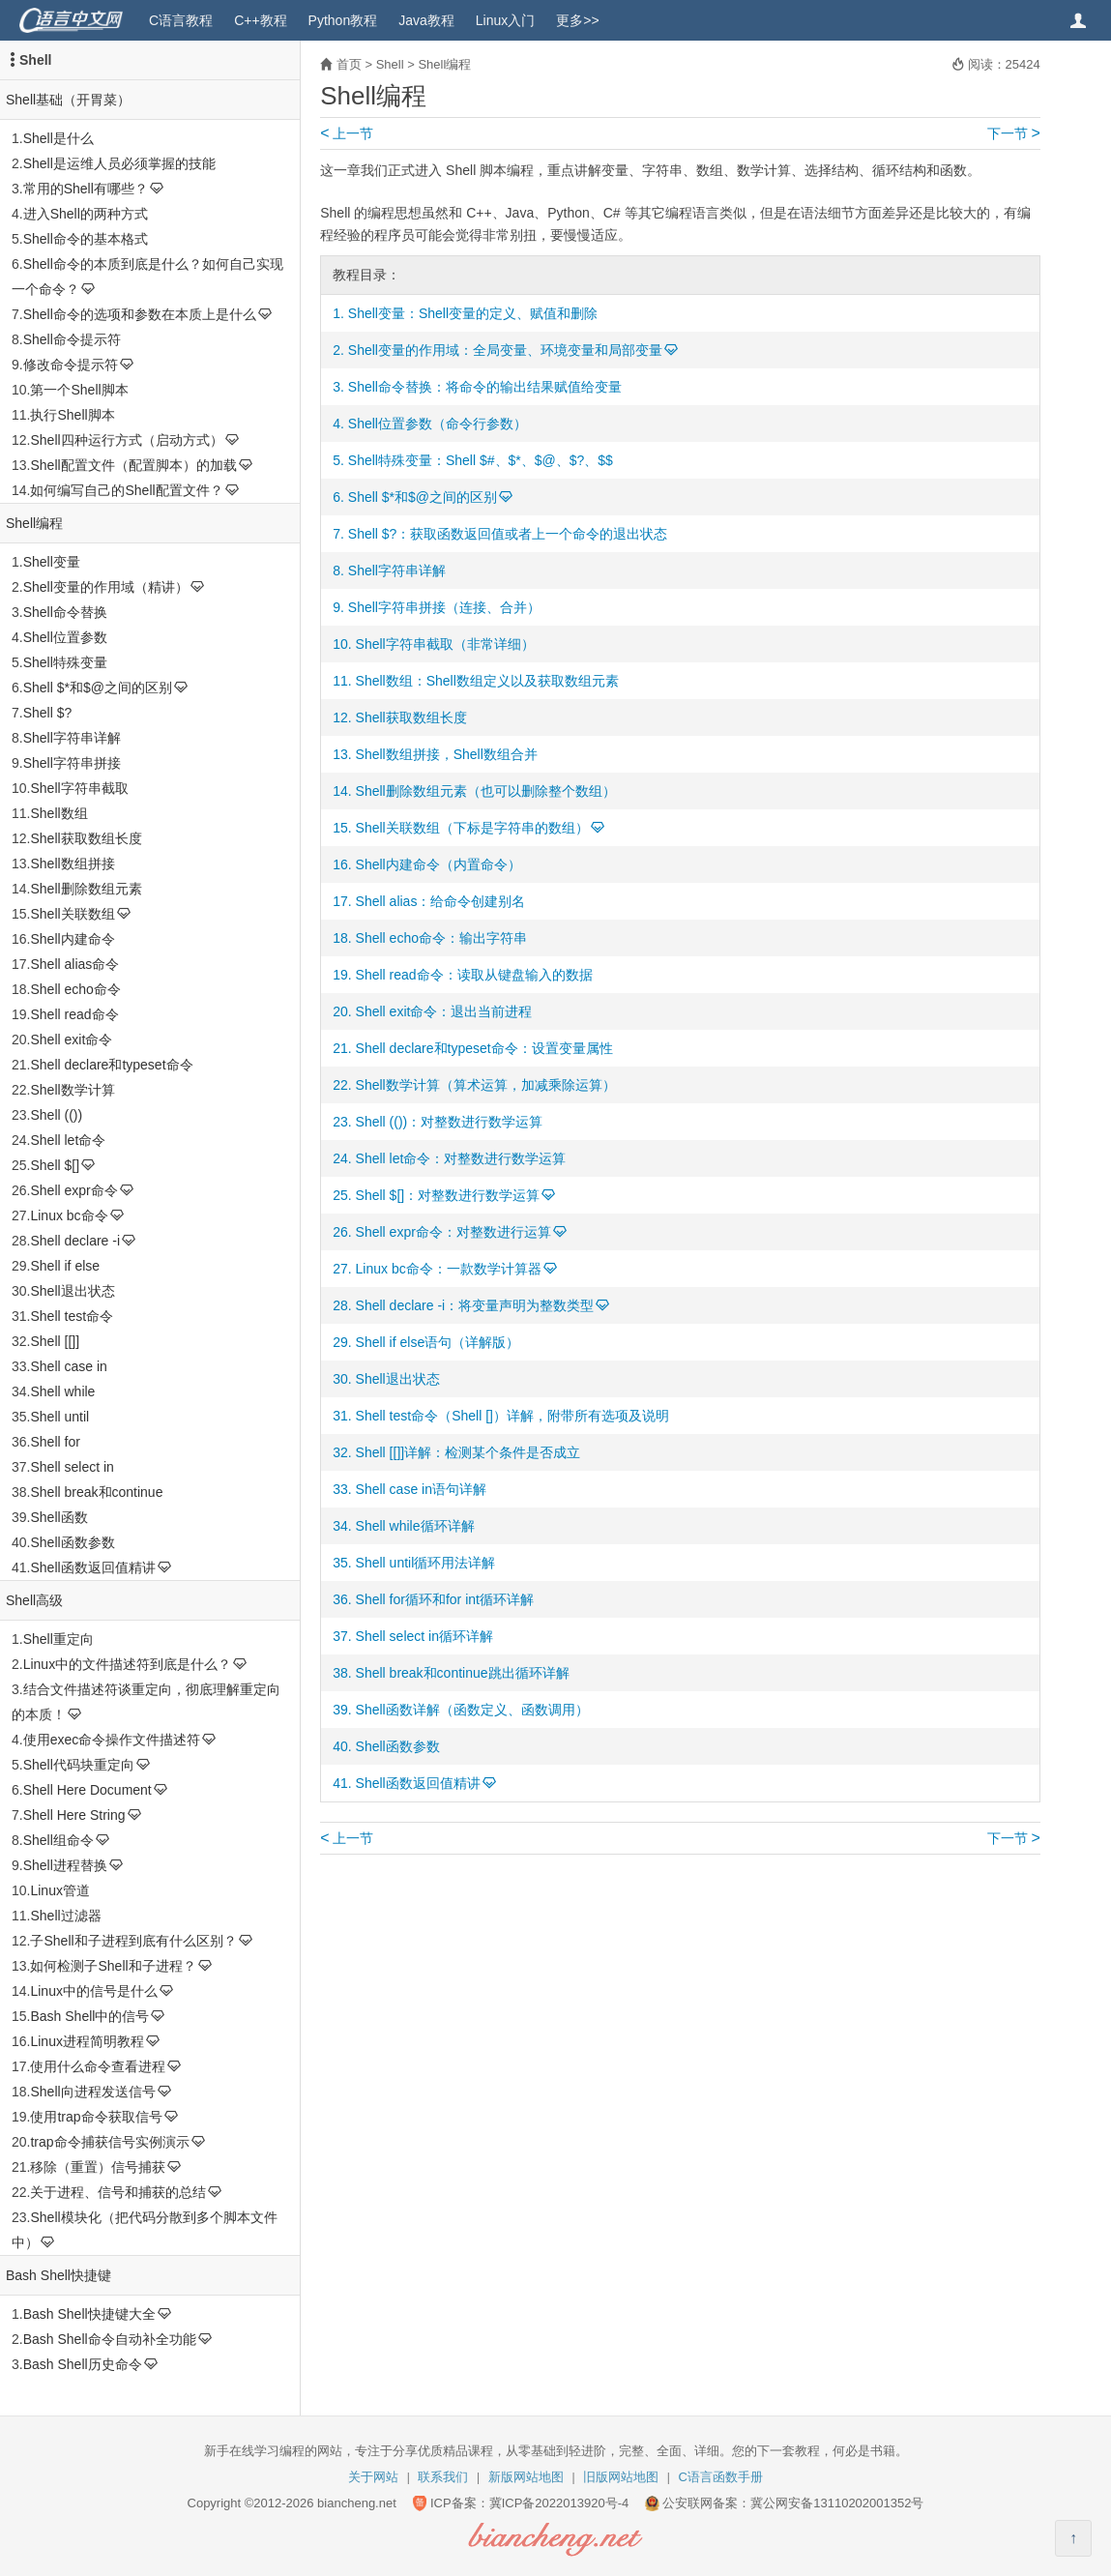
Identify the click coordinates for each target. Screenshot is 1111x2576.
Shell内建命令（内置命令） (438, 864)
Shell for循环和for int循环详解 (445, 1599)
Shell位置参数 (65, 637)
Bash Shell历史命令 (82, 2364)
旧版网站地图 (620, 2477)
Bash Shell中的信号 (89, 2016)
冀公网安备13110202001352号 (836, 2503)
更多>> (577, 20)
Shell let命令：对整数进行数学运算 (461, 1158)
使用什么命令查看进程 (97, 2066)
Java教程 (426, 20)
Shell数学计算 (72, 1090)
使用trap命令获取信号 (95, 2116)
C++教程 (260, 20)
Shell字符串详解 (72, 738)
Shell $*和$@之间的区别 (97, 687)
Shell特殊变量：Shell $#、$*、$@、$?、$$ (480, 460)
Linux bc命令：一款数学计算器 (448, 1268)
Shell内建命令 (72, 939)
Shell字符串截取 (79, 788)
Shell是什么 (58, 138)
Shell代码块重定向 (78, 1764)
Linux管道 (59, 1890)
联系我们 (443, 2477)
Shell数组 (58, 813)
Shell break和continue (96, 1492)
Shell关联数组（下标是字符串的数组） (472, 827)
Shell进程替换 (65, 1865)
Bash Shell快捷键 (58, 2275)
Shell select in (71, 1467)
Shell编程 (34, 523)
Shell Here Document (87, 1790)
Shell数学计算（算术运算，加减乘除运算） (486, 1085)
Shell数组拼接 (72, 863)
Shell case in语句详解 (421, 1489)
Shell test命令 (71, 1316)
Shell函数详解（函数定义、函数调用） (472, 1709)
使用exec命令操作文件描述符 (112, 1739)
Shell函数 (58, 1517)
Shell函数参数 (72, 1542)
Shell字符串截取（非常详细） (445, 644)
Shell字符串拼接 (72, 763)
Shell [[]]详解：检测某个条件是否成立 (468, 1452)
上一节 (346, 133)
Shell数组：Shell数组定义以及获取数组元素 (487, 680)
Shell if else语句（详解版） (438, 1342)
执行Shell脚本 (72, 415)
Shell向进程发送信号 (92, 2091)
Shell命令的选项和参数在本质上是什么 (139, 314)
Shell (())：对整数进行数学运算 (449, 1121)
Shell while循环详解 (415, 1526)
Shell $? (48, 712)
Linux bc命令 (68, 1215)
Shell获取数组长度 (85, 838)
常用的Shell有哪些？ (85, 188)
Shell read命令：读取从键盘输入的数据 (474, 974)
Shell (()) (56, 1115)
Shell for (54, 1441)
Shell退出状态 (72, 1291)
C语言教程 (181, 20)
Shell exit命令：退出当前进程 (444, 1011)
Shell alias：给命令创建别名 (441, 901)
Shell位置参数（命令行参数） (437, 423)
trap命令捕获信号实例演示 (109, 2142)
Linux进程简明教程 (86, 2041)
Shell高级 (34, 1600)
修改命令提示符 (70, 364)
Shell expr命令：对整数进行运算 (453, 1232)
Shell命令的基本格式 (85, 239)
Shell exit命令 (71, 1039)
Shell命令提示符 (72, 339)
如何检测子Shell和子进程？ (112, 1966)
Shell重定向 (58, 1639)
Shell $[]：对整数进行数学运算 (448, 1195)
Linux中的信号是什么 (93, 1991)
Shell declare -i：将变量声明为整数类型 (475, 1305)
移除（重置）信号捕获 (97, 2167)
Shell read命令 (74, 1014)
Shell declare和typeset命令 (111, 1064)
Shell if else (65, 1265)
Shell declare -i (75, 1240)
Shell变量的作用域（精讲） (106, 587)
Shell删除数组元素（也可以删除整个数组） (486, 791)
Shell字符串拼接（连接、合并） (444, 607)
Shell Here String (74, 1815)
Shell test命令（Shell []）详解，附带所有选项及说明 (512, 1415)
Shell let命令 (67, 1140)
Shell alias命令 (74, 964)
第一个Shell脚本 (79, 389)
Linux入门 (505, 20)
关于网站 (373, 2477)
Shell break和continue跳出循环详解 (463, 1673)
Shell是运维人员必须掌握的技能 (119, 163)
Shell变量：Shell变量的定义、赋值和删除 (473, 313)
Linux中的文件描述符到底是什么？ (127, 1664)
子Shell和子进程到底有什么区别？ (133, 1940)
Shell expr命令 (73, 1190)
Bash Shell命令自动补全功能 (109, 2339)
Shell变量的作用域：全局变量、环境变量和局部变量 (505, 350)
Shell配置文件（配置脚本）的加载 (133, 465)
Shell (35, 60)
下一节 (1013, 133)
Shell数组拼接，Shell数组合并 (447, 754)
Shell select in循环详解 (424, 1636)
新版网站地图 (526, 2477)
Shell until (59, 1416)
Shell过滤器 (65, 1915)
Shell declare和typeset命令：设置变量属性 (484, 1048)
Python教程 (343, 20)
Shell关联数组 (72, 914)
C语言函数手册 (721, 2477)
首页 (349, 64)
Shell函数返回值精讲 (92, 1567)
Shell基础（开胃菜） (68, 99)
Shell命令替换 (65, 612)
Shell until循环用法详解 (426, 1562)
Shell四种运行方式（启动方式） (126, 440)
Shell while (62, 1391)
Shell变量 (51, 562)
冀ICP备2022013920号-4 (559, 2503)
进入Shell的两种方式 (85, 213)
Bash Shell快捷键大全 (89, 2314)
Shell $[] (54, 1165)
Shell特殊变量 (65, 662)
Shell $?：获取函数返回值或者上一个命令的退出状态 (508, 534)
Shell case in (68, 1366)
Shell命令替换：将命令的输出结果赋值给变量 (485, 387)
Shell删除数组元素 (85, 888)
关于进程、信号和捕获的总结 (118, 2192)
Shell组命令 (58, 1840)
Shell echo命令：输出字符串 (441, 938)
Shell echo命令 (75, 989)
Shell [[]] (54, 1341)
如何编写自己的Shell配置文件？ (126, 490)
